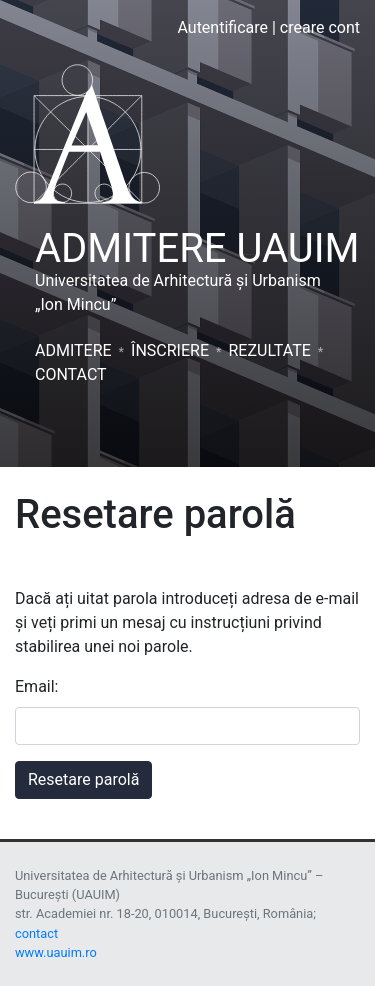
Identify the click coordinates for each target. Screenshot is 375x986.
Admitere (73, 350)
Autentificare (222, 27)
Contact (71, 374)
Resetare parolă (83, 779)
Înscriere (170, 350)
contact (36, 933)
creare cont (320, 27)
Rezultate (269, 350)
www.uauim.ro (56, 952)
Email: (36, 686)
